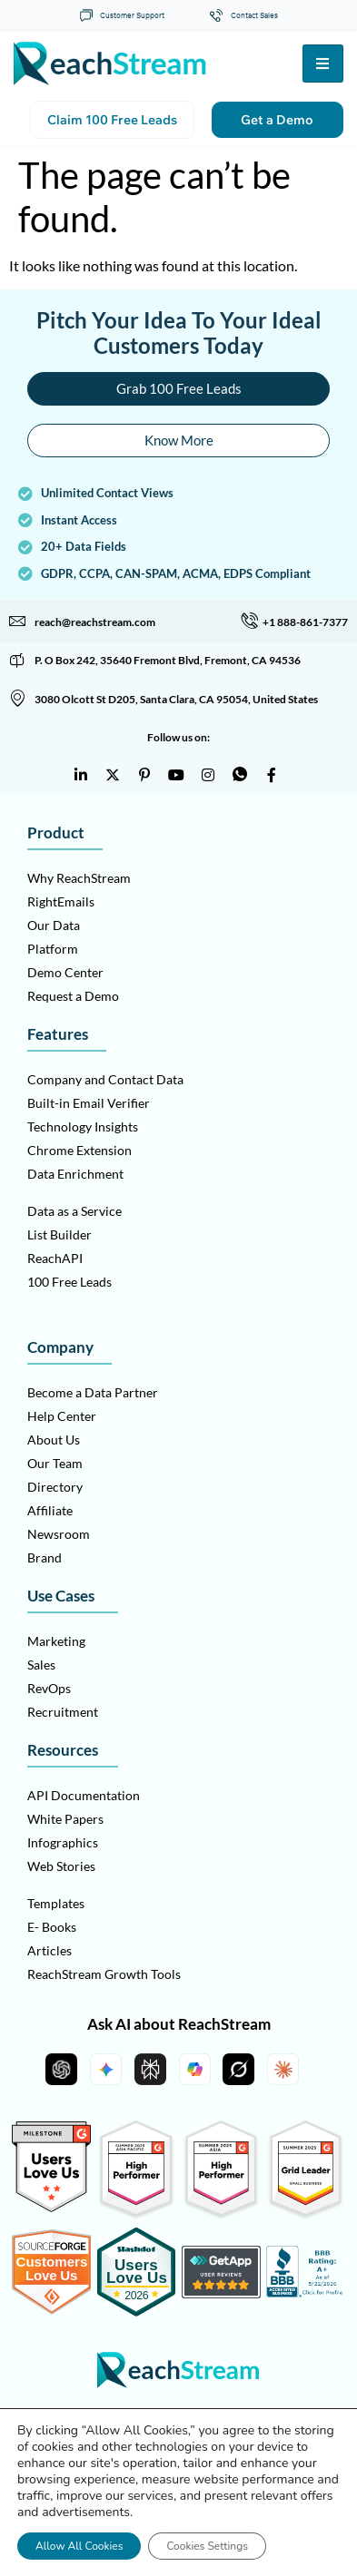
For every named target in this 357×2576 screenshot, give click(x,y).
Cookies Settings (207, 2546)
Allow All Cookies (79, 2546)
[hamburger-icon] (322, 63)
